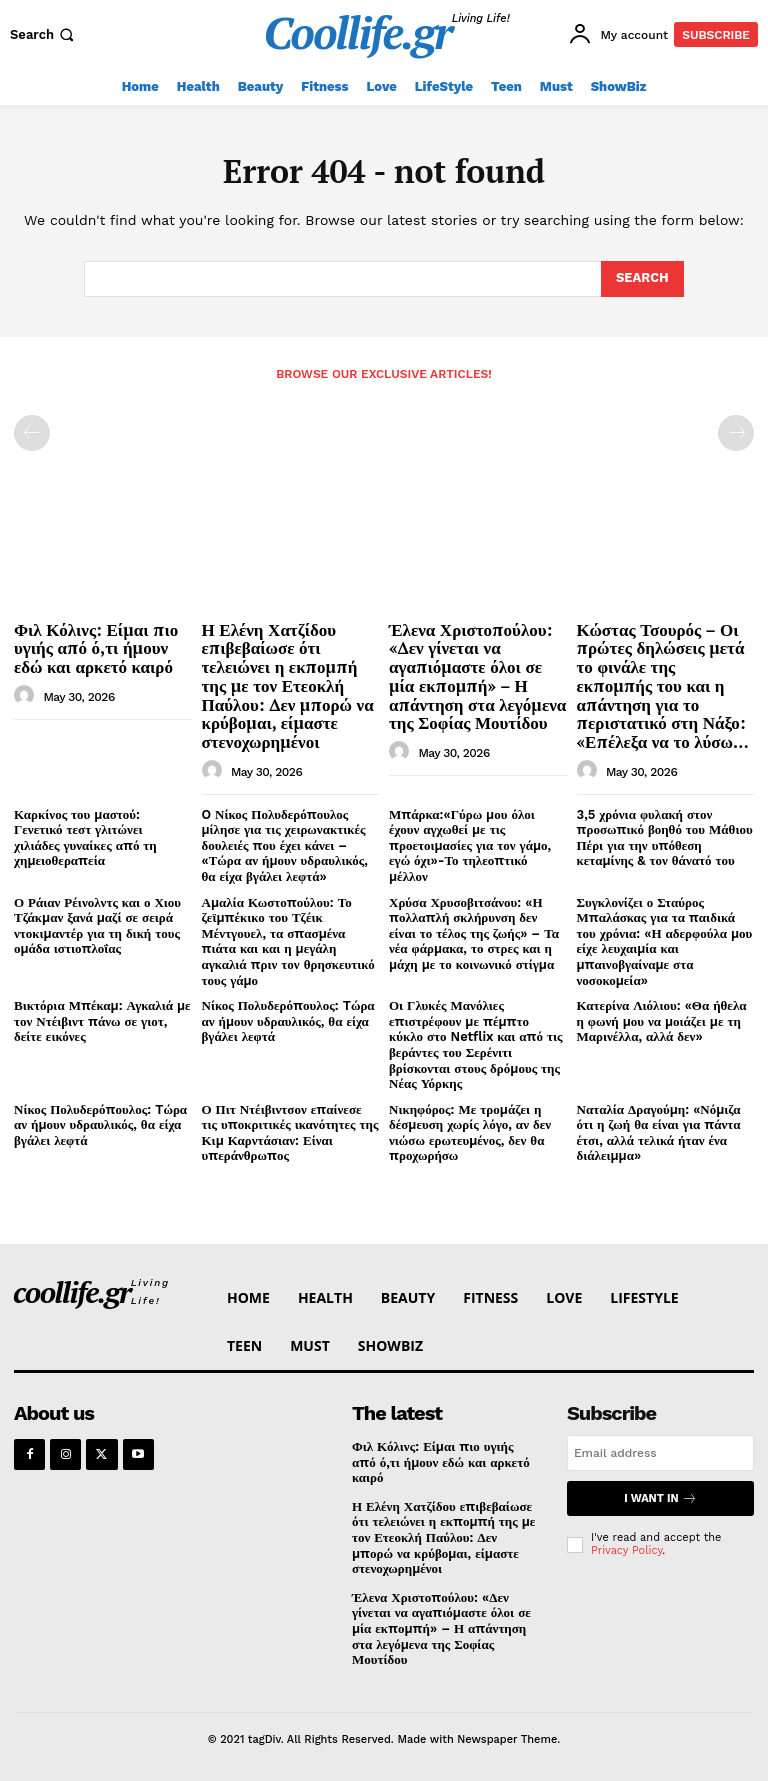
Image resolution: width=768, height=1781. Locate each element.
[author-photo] (27, 696)
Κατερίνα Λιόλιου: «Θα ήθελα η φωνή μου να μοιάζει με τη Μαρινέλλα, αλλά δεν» (662, 1021)
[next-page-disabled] (736, 433)
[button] (44, 34)
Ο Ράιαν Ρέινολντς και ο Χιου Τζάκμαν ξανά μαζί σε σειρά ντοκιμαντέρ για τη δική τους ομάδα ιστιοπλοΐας (97, 926)
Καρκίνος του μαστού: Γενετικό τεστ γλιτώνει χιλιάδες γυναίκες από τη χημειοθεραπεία (85, 838)
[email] (660, 1453)
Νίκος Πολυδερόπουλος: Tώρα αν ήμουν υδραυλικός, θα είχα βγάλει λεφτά (288, 1021)
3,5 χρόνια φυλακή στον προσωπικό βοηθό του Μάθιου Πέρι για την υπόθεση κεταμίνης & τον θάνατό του (665, 838)
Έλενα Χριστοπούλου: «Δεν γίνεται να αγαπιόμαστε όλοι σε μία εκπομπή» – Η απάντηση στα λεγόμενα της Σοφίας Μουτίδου (477, 676)
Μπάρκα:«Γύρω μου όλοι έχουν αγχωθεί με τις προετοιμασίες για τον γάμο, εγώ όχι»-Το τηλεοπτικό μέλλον (470, 845)
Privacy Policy (626, 1550)
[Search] (642, 279)
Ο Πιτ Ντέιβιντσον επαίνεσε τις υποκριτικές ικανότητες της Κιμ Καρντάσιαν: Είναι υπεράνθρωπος (290, 1133)
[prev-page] (32, 433)
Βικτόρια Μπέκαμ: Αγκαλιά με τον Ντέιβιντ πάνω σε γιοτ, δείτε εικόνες (102, 1021)
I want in (660, 1498)
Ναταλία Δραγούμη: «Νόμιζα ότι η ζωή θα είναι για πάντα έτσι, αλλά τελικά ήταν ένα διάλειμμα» (659, 1133)
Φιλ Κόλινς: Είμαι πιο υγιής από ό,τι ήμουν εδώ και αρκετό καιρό (96, 648)
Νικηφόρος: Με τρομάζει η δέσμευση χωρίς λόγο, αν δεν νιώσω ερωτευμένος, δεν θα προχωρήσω (470, 1133)
